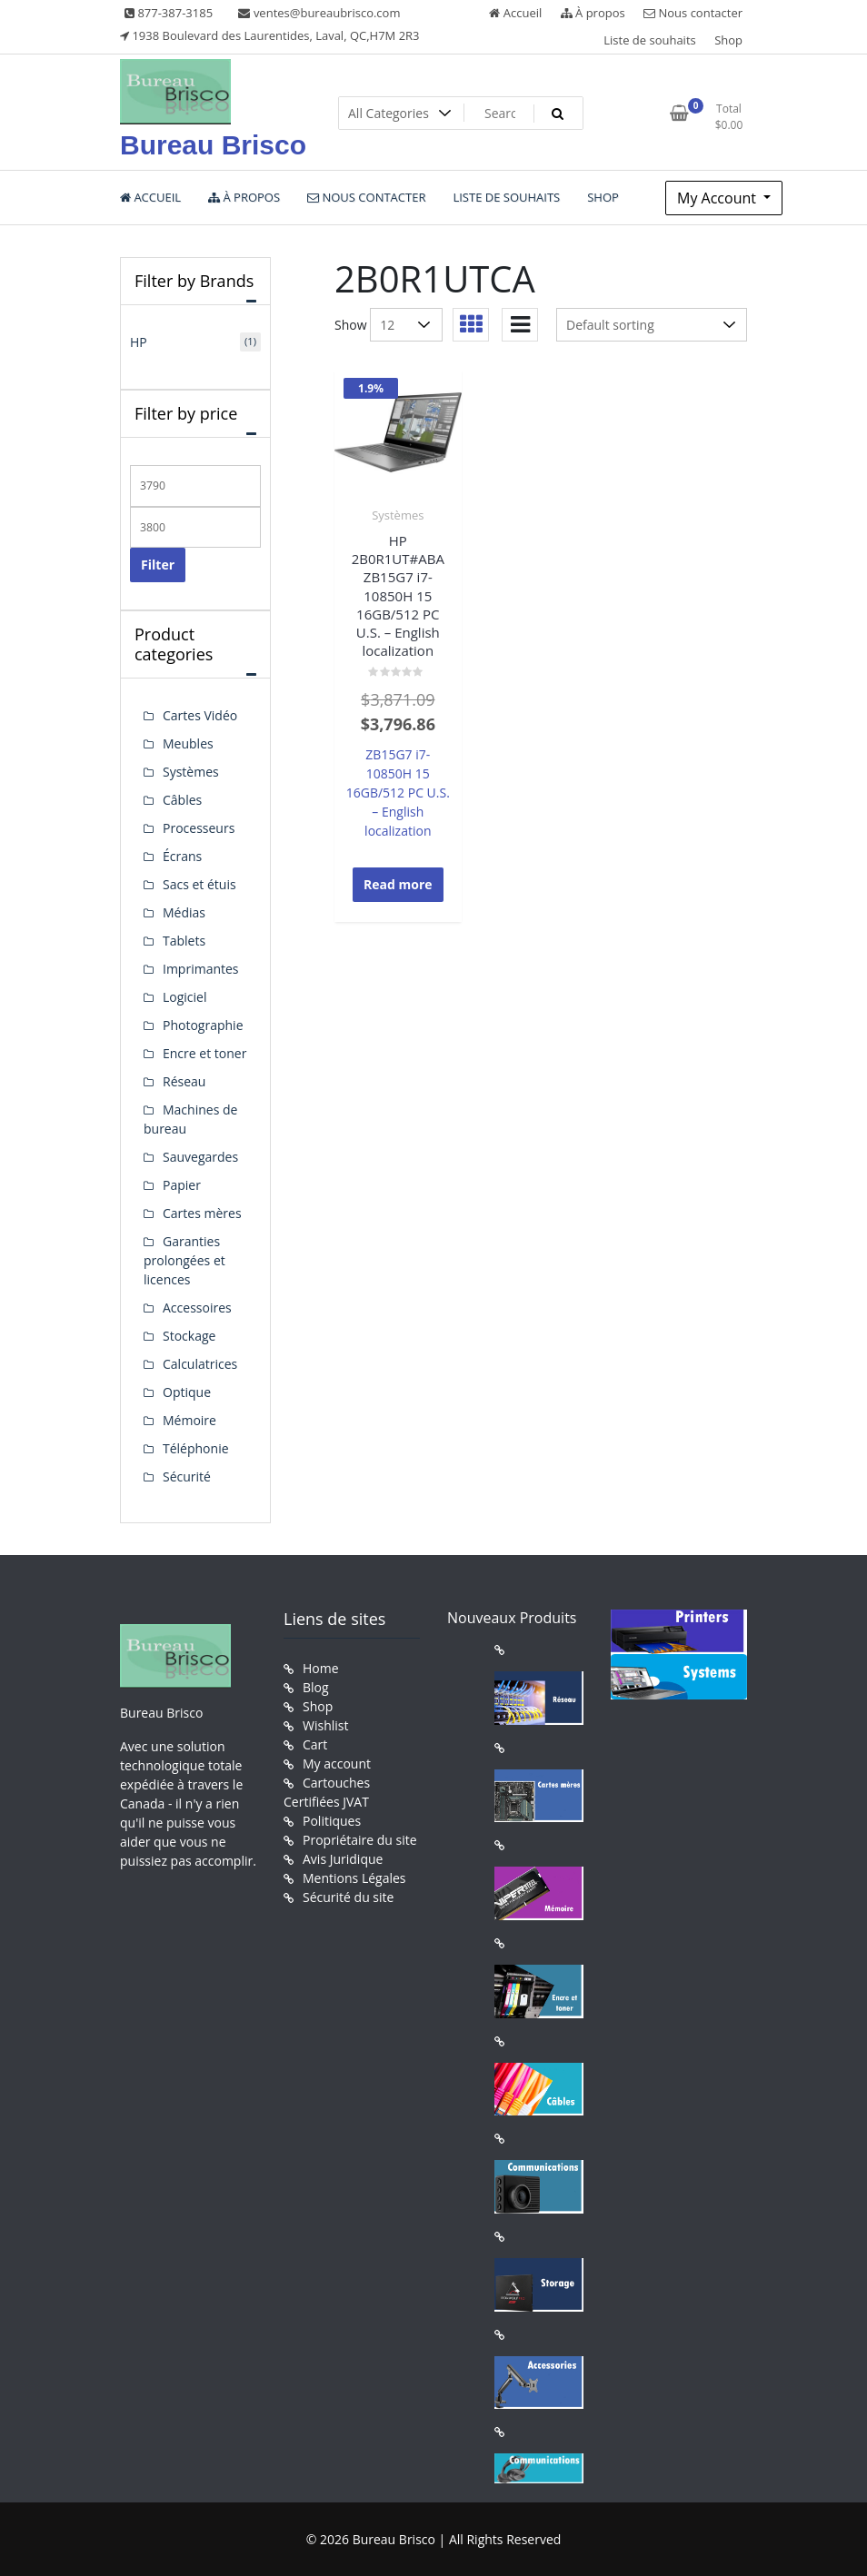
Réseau (184, 1081)
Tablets (184, 940)
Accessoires (197, 1307)
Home (321, 1668)
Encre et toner (204, 1053)
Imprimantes (201, 968)
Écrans (182, 856)
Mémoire (189, 1420)
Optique (187, 1392)
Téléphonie (196, 1448)
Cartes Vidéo (200, 715)
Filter (157, 564)
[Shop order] (651, 325)
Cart (315, 1744)
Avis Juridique (343, 1859)
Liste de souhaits (649, 40)
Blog (316, 1687)
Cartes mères (202, 1213)
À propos (593, 13)
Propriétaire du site (360, 1839)
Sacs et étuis (199, 884)
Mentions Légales (354, 1878)
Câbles (182, 799)
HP (138, 342)
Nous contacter (692, 13)
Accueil (515, 13)
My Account (718, 198)
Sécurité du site (348, 1897)
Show (350, 324)
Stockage (189, 1335)
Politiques (332, 1820)
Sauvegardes (200, 1156)
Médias (184, 912)
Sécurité (187, 1476)
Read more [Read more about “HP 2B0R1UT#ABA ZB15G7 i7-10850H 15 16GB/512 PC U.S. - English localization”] (398, 884)
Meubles (188, 743)
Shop (728, 40)
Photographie (203, 1025)
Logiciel (185, 997)
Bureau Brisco (213, 145)
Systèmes (398, 515)
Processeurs (198, 828)
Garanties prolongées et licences (184, 1260)
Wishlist (325, 1725)
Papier (182, 1185)
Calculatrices (200, 1363)
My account (337, 1763)
